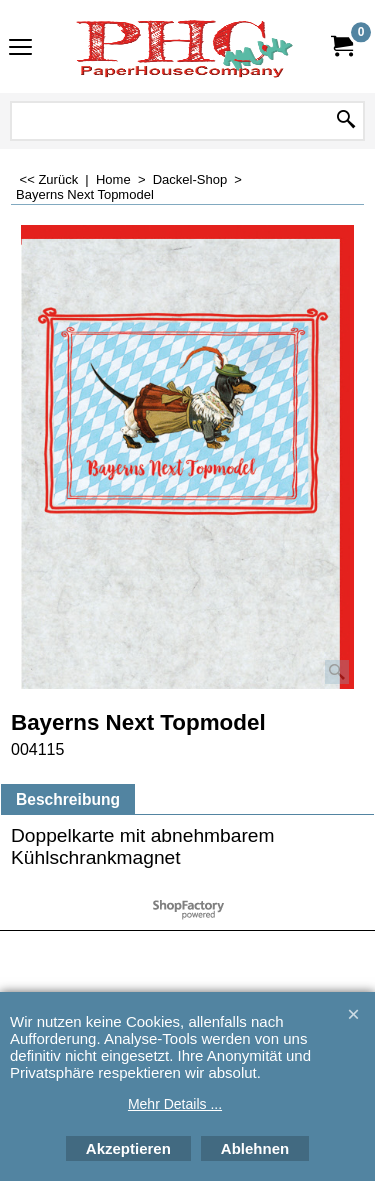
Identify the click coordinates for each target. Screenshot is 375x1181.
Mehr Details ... (175, 1104)
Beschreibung (68, 799)
